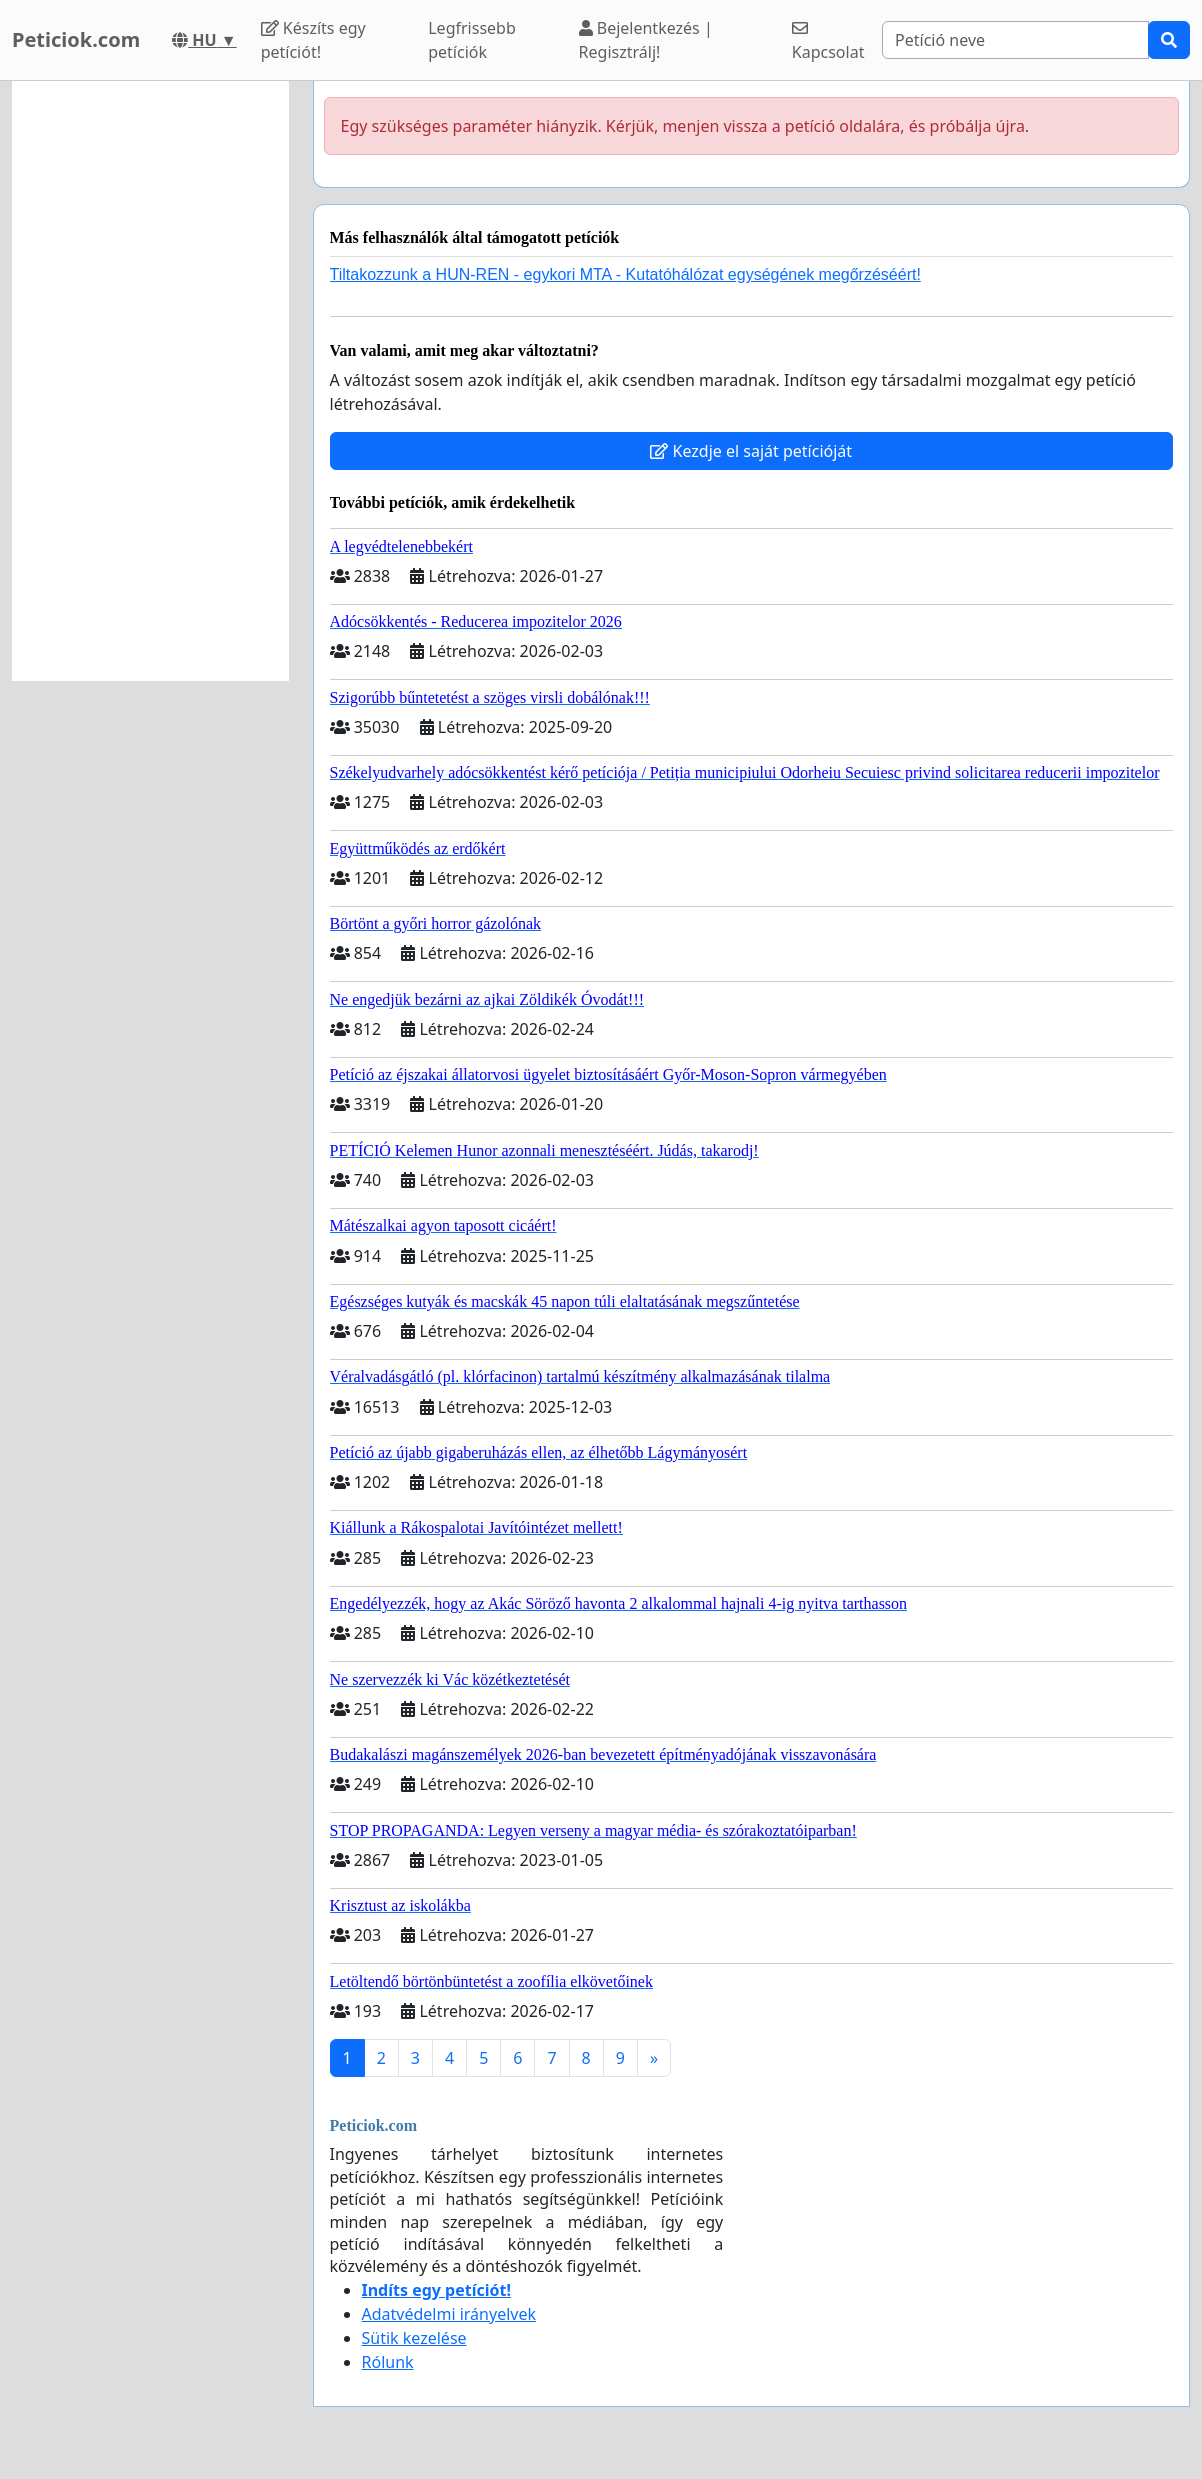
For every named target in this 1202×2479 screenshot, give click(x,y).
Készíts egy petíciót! (313, 40)
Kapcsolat (828, 41)
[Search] (1015, 40)
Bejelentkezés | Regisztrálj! (646, 40)
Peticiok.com (76, 39)
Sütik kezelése (414, 2338)
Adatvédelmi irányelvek (449, 2314)
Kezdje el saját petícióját (751, 451)
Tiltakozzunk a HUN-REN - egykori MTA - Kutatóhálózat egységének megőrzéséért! (625, 274)
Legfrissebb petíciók (472, 40)
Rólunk (388, 2362)
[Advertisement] (150, 381)
